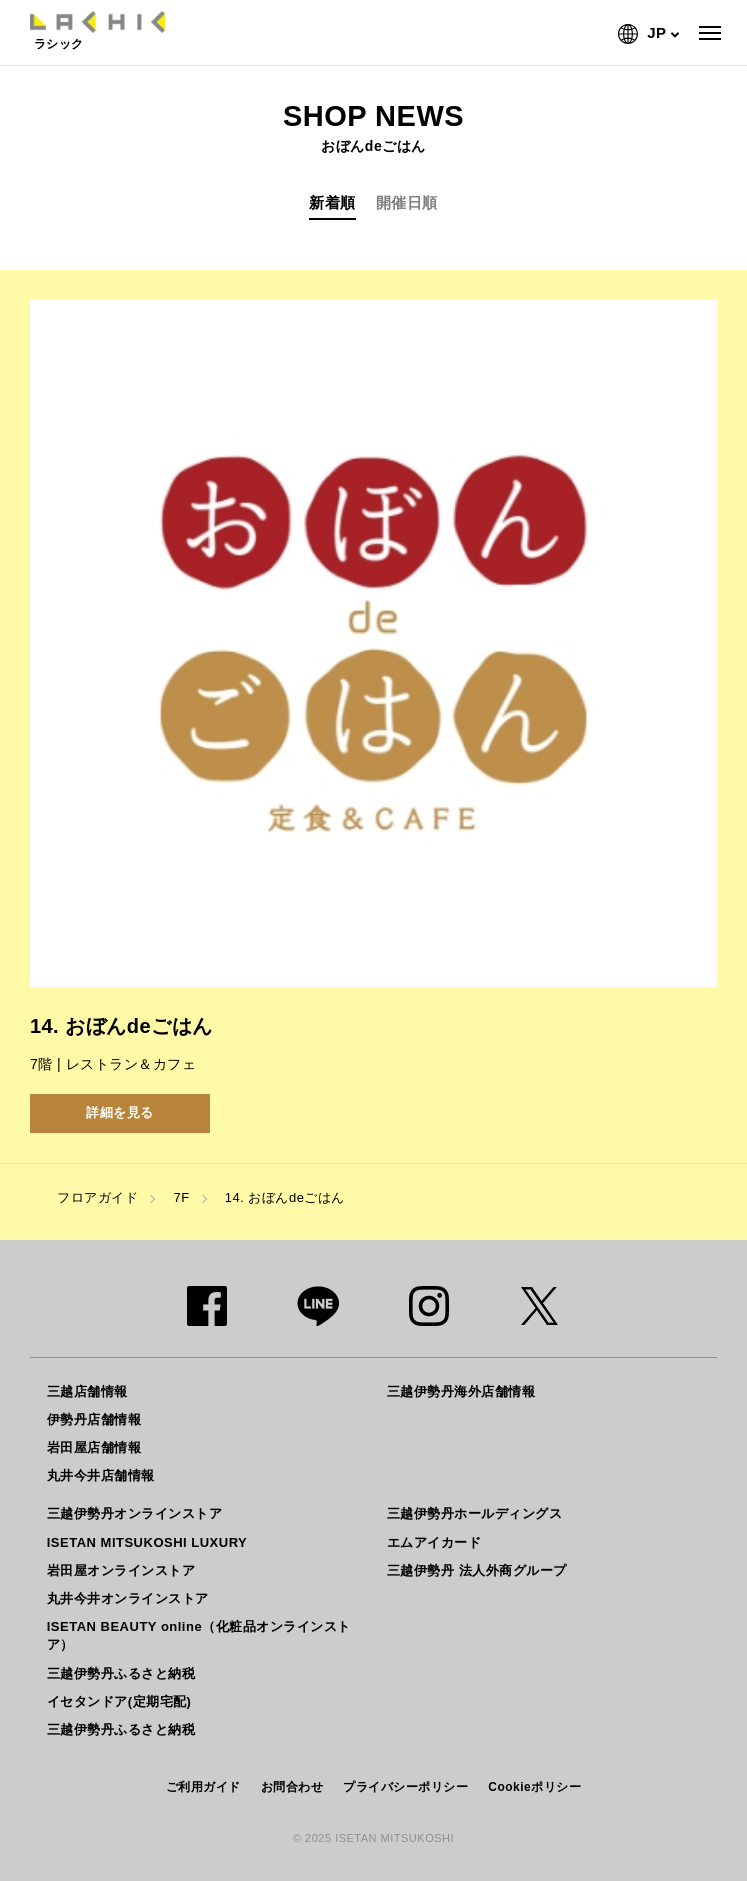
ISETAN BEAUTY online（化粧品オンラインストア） (199, 1635)
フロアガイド (97, 1197)
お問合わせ (292, 1787)
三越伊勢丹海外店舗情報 (461, 1391)
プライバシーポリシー (405, 1787)
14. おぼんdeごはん (285, 1197)
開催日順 (407, 202)
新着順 (332, 202)
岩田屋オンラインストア (121, 1570)
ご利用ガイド (203, 1787)
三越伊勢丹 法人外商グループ (477, 1570)
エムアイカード (434, 1542)
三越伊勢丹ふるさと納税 (121, 1673)
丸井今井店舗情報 (101, 1475)
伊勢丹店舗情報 (94, 1419)
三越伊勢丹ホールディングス (475, 1513)
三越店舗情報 (87, 1391)
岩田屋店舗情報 (94, 1447)
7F (181, 1197)
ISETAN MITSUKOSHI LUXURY (147, 1542)
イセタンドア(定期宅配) (119, 1701)
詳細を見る (120, 1112)
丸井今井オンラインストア (128, 1598)
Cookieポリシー (534, 1787)
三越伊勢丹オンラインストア (135, 1513)
